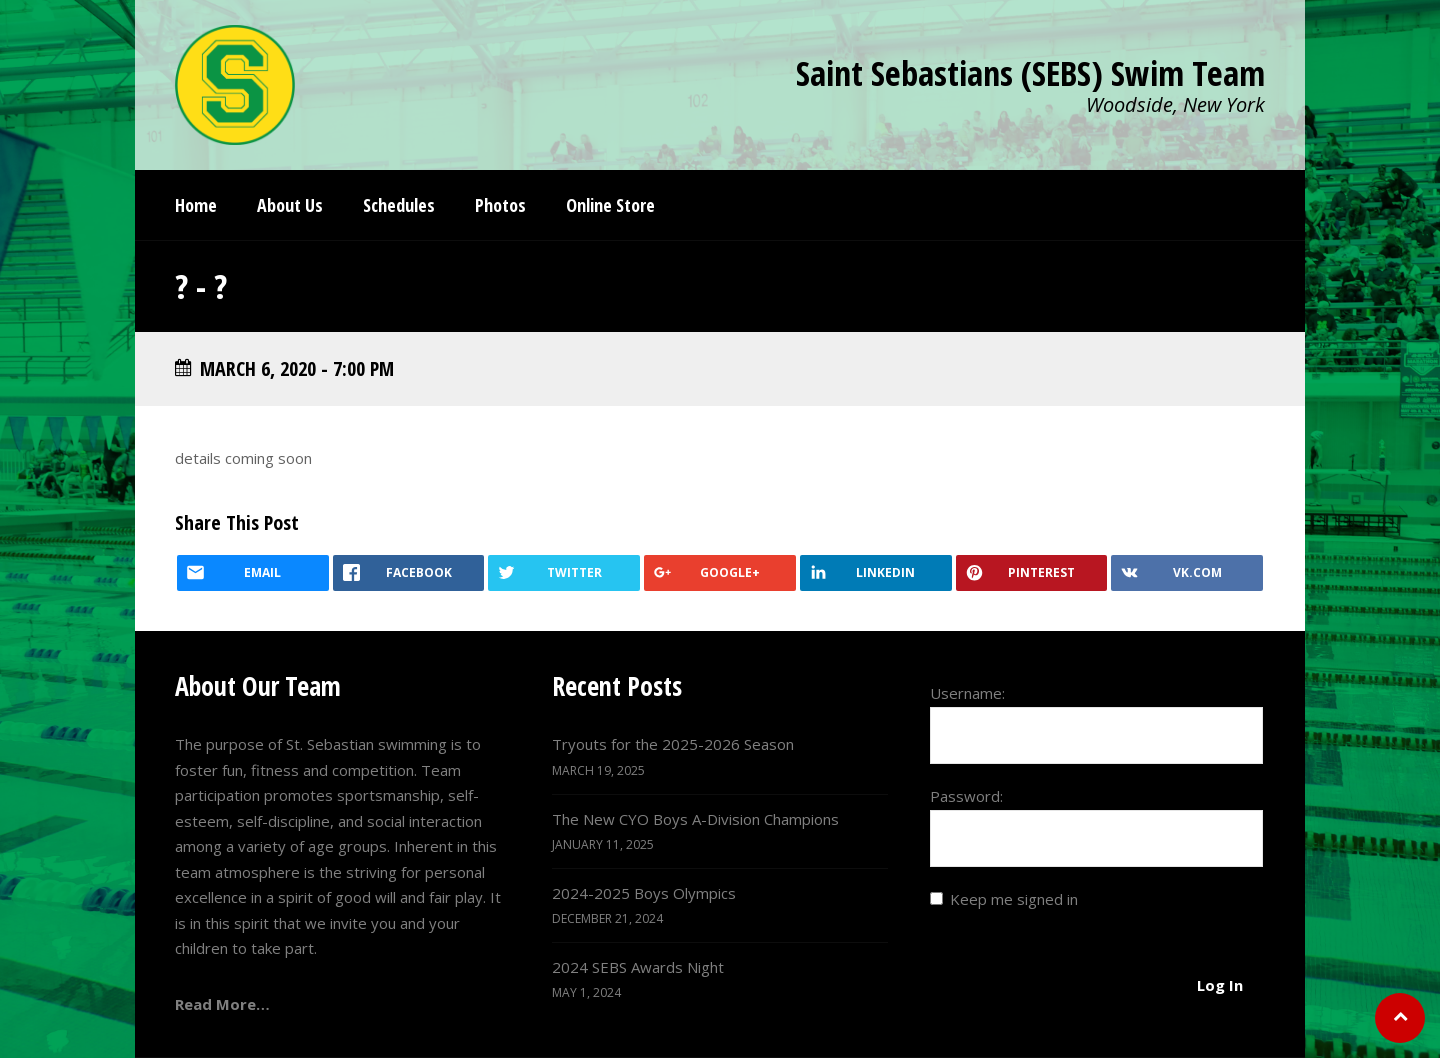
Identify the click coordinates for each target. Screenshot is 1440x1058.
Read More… (222, 1004)
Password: (966, 796)
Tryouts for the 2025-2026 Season (673, 744)
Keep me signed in (1014, 899)
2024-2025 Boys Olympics (644, 893)
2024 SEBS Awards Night (638, 967)
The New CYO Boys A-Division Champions (695, 819)
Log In (1220, 985)
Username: (967, 693)
